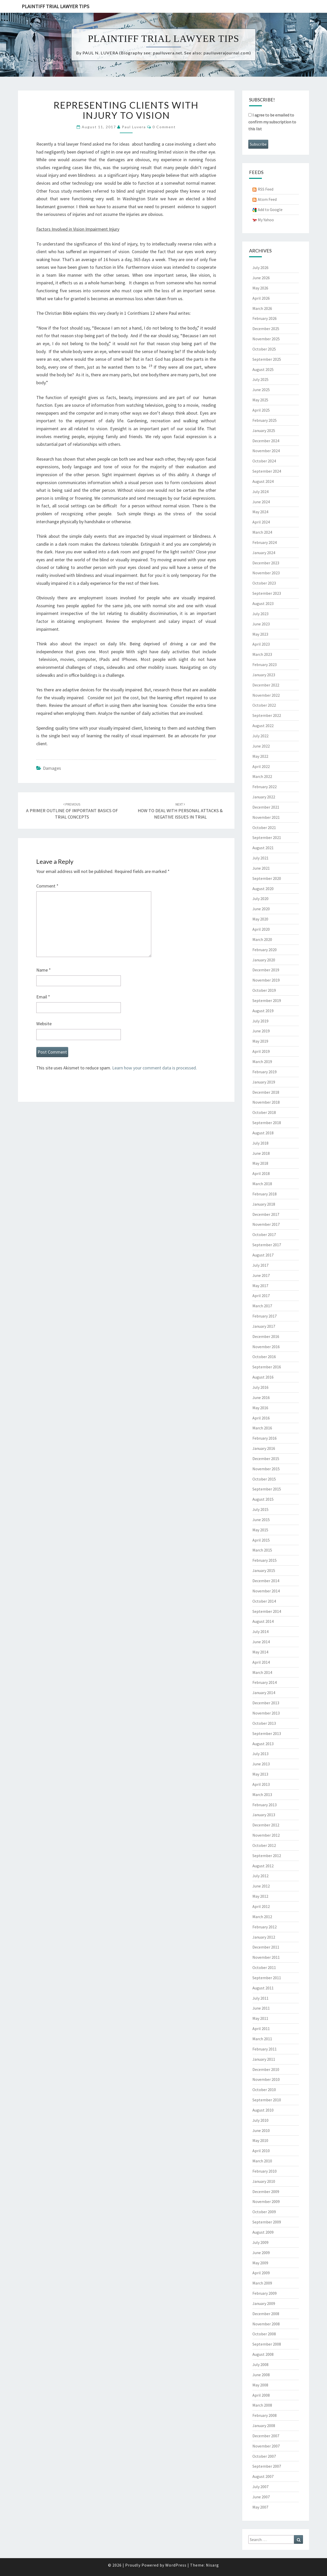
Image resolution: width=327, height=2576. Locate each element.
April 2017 (261, 1295)
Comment (47, 886)
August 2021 (263, 847)
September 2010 (266, 2099)
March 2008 (262, 2405)
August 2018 (263, 1132)
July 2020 (260, 898)
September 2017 (266, 1244)
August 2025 (263, 369)
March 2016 (262, 1427)
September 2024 (266, 471)
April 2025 (261, 410)
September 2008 (266, 2344)
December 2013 (265, 1702)
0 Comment (164, 127)
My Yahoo (266, 219)
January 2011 (263, 2059)
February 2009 (264, 2293)
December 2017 (265, 1214)
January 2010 (263, 2181)
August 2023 (263, 603)
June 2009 (261, 2252)
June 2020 (261, 908)
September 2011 (266, 1977)
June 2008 (261, 2374)
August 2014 (263, 1621)
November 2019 (266, 980)
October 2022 (264, 705)
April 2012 (261, 1906)
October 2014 (264, 1601)
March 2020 (262, 939)
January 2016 (263, 1448)
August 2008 (263, 2354)
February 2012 (264, 1926)
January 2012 (263, 1937)
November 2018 (266, 1102)
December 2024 (265, 440)
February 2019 (264, 1071)
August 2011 (263, 1987)
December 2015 (265, 1458)
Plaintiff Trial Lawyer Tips (55, 6)
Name (43, 970)
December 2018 (265, 1092)
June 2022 (261, 746)
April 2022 (261, 766)
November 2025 (266, 338)
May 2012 (260, 1896)
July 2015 (260, 1509)
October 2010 (264, 2089)
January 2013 (263, 1814)
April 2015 (261, 1540)
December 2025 (265, 328)
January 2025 (263, 430)
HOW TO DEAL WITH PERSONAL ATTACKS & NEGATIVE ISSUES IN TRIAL (180, 811)
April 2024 (261, 521)
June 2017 (261, 1275)
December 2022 (265, 684)
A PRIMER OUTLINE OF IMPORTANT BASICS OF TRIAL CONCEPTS (72, 811)
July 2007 (260, 2486)
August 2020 (263, 888)
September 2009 (266, 2221)
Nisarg (212, 2565)
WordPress (175, 2565)
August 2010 (263, 2110)
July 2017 (260, 1265)
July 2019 (260, 1020)
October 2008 (264, 2333)
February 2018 (264, 1193)
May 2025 (260, 399)
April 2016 (261, 1417)
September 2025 (266, 359)
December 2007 (265, 2435)
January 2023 (263, 674)
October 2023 (264, 583)
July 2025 (260, 379)
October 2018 (264, 1112)
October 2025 (264, 349)
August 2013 (263, 1743)
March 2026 (262, 308)
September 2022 (266, 715)
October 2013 (264, 1723)
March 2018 (262, 1183)
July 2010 (260, 2120)
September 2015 (266, 1488)
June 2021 (261, 868)
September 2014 (266, 1611)
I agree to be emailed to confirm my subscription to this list (272, 121)
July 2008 (260, 2364)
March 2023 (262, 654)
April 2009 (261, 2272)
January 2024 (263, 552)
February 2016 (264, 1438)
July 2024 (260, 491)
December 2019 (265, 969)
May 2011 (260, 2018)
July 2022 (260, 735)
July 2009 (260, 2242)
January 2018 (263, 1204)
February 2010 (264, 2171)
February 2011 (264, 2049)
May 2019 (260, 1041)
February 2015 (264, 1560)
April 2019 (261, 1051)
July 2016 (260, 1387)
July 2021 (260, 857)
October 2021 (264, 827)
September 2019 (266, 1000)
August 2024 (263, 481)
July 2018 (260, 1143)
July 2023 (260, 613)
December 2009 (265, 2191)
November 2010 (266, 2079)
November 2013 (266, 1713)
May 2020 (260, 919)
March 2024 (262, 532)
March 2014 (262, 1672)
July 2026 (260, 267)
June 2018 (261, 1153)
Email (43, 997)
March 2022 (262, 776)
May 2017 (260, 1285)
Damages (52, 768)
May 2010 (260, 2140)
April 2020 (261, 929)
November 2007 (266, 2446)
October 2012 (264, 1845)
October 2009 (264, 2211)
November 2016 (266, 1346)
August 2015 (263, 1499)
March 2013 (262, 1794)
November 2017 (266, 1224)
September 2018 (266, 1122)
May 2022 (260, 756)
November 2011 (266, 1957)
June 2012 (261, 1886)
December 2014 (265, 1580)
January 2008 (263, 2425)
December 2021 (265, 807)
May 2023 (260, 634)
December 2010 (265, 2069)
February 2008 (264, 2415)
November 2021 (266, 817)
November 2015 (266, 1468)
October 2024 (264, 460)
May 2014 (260, 1651)
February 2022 (264, 786)
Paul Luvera (134, 127)
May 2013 (260, 1774)
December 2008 (265, 2313)
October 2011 (264, 1967)
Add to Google (270, 209)
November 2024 (266, 450)
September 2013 (266, 1733)
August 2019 (263, 1010)
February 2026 (264, 318)
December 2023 (265, 562)
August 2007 (263, 2476)
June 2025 (261, 389)
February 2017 (264, 1316)
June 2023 (261, 623)
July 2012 (260, 1875)
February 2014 (264, 1682)
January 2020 (263, 959)
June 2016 (261, 1397)
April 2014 (261, 1662)
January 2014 (263, 1692)
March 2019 (262, 1061)
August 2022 (263, 725)
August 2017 (263, 1254)
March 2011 (262, 2038)
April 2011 (261, 2028)
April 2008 (261, 2395)
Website (44, 1024)
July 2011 (260, 1998)
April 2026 (261, 298)
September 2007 (266, 2466)
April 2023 (261, 644)
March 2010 (262, 2160)
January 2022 (263, 796)
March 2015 (262, 1550)
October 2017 (264, 1234)
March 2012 (262, 1916)
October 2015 (264, 1479)
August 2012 (263, 1865)
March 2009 (262, 2283)
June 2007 (261, 2496)
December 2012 (265, 1824)
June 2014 (261, 1641)
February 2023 (264, 664)
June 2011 (261, 2008)
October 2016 (264, 1356)
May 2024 (260, 511)
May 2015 (260, 1529)
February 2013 (264, 1804)
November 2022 (266, 695)
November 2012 (266, 1835)
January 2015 (263, 1570)
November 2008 (266, 2323)
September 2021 (266, 837)
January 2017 (263, 1326)
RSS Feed (265, 189)
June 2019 (261, 1030)
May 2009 (260, 2262)
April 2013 (261, 1784)
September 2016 (266, 1366)
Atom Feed (267, 199)
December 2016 (265, 1336)
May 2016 (260, 1407)
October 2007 (264, 2456)
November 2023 (266, 572)
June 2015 (261, 1519)
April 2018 (261, 1173)
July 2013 (260, 1753)
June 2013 (261, 1763)
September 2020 (266, 878)
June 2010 (261, 2130)
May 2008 (260, 2384)
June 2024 (261, 501)
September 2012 (266, 1855)
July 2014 (260, 1631)
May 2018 (260, 1163)
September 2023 (266, 593)
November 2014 (266, 1590)
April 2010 (261, 2150)
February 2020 (264, 949)
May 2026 (260, 287)
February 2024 (264, 542)
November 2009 (266, 2201)
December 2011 (265, 1947)
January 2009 (263, 2303)
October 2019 (264, 990)
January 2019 (263, 1082)
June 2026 (261, 277)
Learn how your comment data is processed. (154, 1068)
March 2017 (262, 1305)
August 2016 (263, 1377)
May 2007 (260, 2507)
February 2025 (264, 420)
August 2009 (263, 2232)
